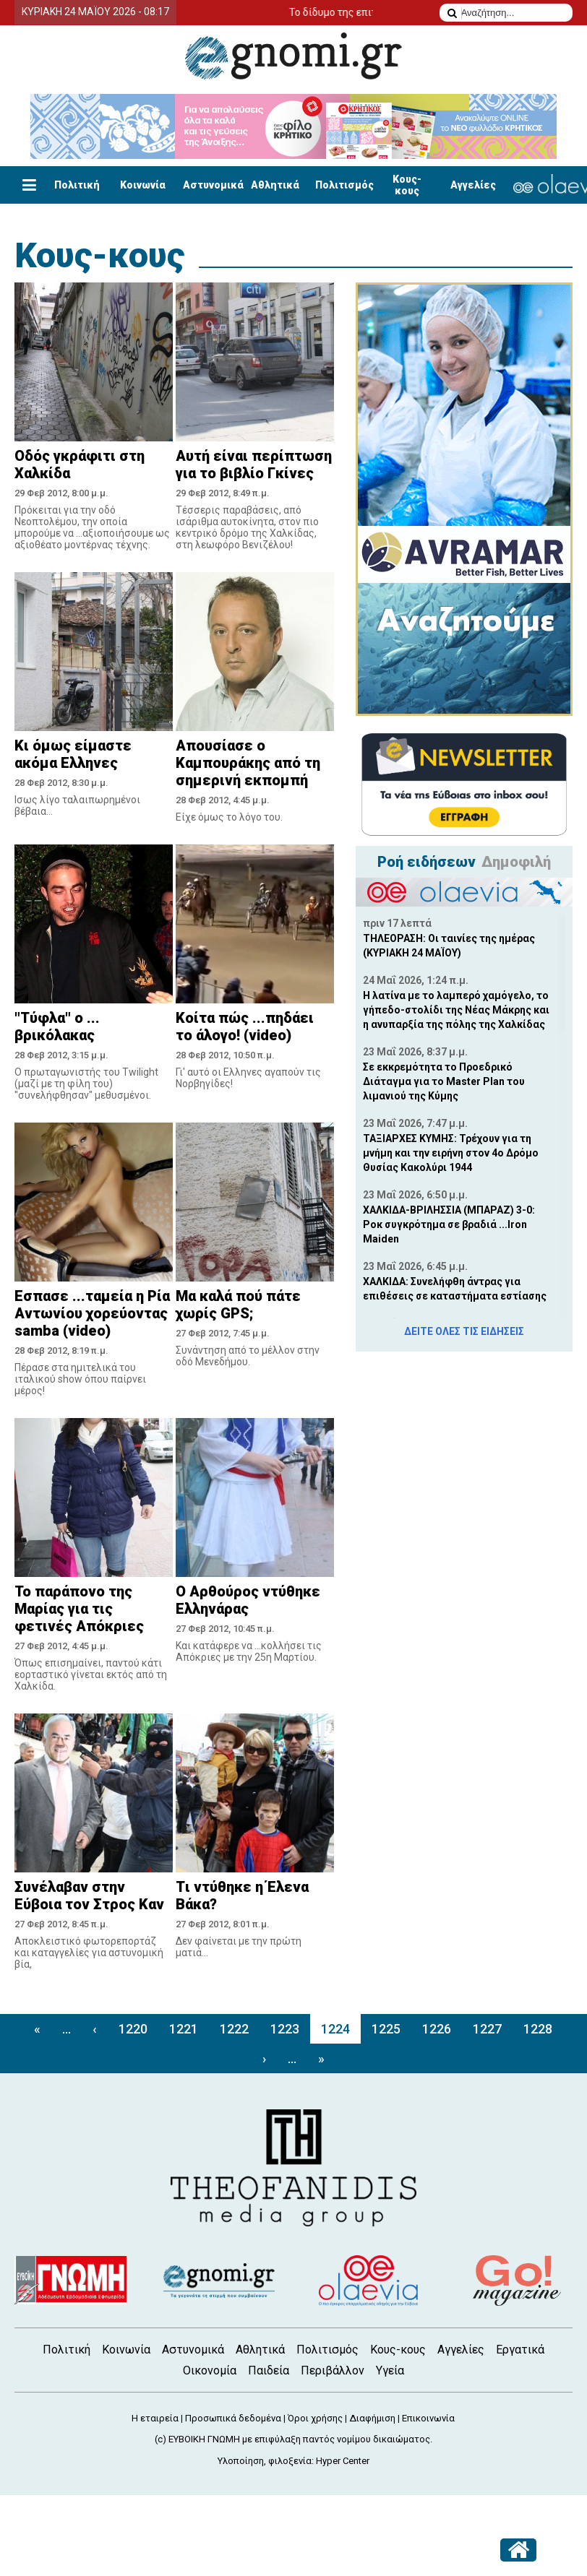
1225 (386, 2028)
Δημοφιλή (516, 861)
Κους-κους (407, 184)
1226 (436, 2028)
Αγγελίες (473, 185)
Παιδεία (268, 2370)
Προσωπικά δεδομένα (233, 2418)
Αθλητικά (275, 185)
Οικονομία (209, 2370)
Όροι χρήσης (315, 2418)
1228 (537, 2028)
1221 (183, 2028)
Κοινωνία (143, 185)
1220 (133, 2028)
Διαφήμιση (372, 2418)
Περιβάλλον (332, 2370)
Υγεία (390, 2370)
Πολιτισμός (344, 185)
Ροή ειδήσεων (426, 861)
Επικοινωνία (428, 2418)
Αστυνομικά (213, 185)
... (66, 2028)
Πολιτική (77, 185)
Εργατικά (520, 2349)
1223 (284, 2028)
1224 (335, 2028)
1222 (234, 2028)
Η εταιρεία (155, 2418)
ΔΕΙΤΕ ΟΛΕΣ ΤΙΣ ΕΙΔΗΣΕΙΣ (464, 1331)
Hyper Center (342, 2460)
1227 (487, 2028)
